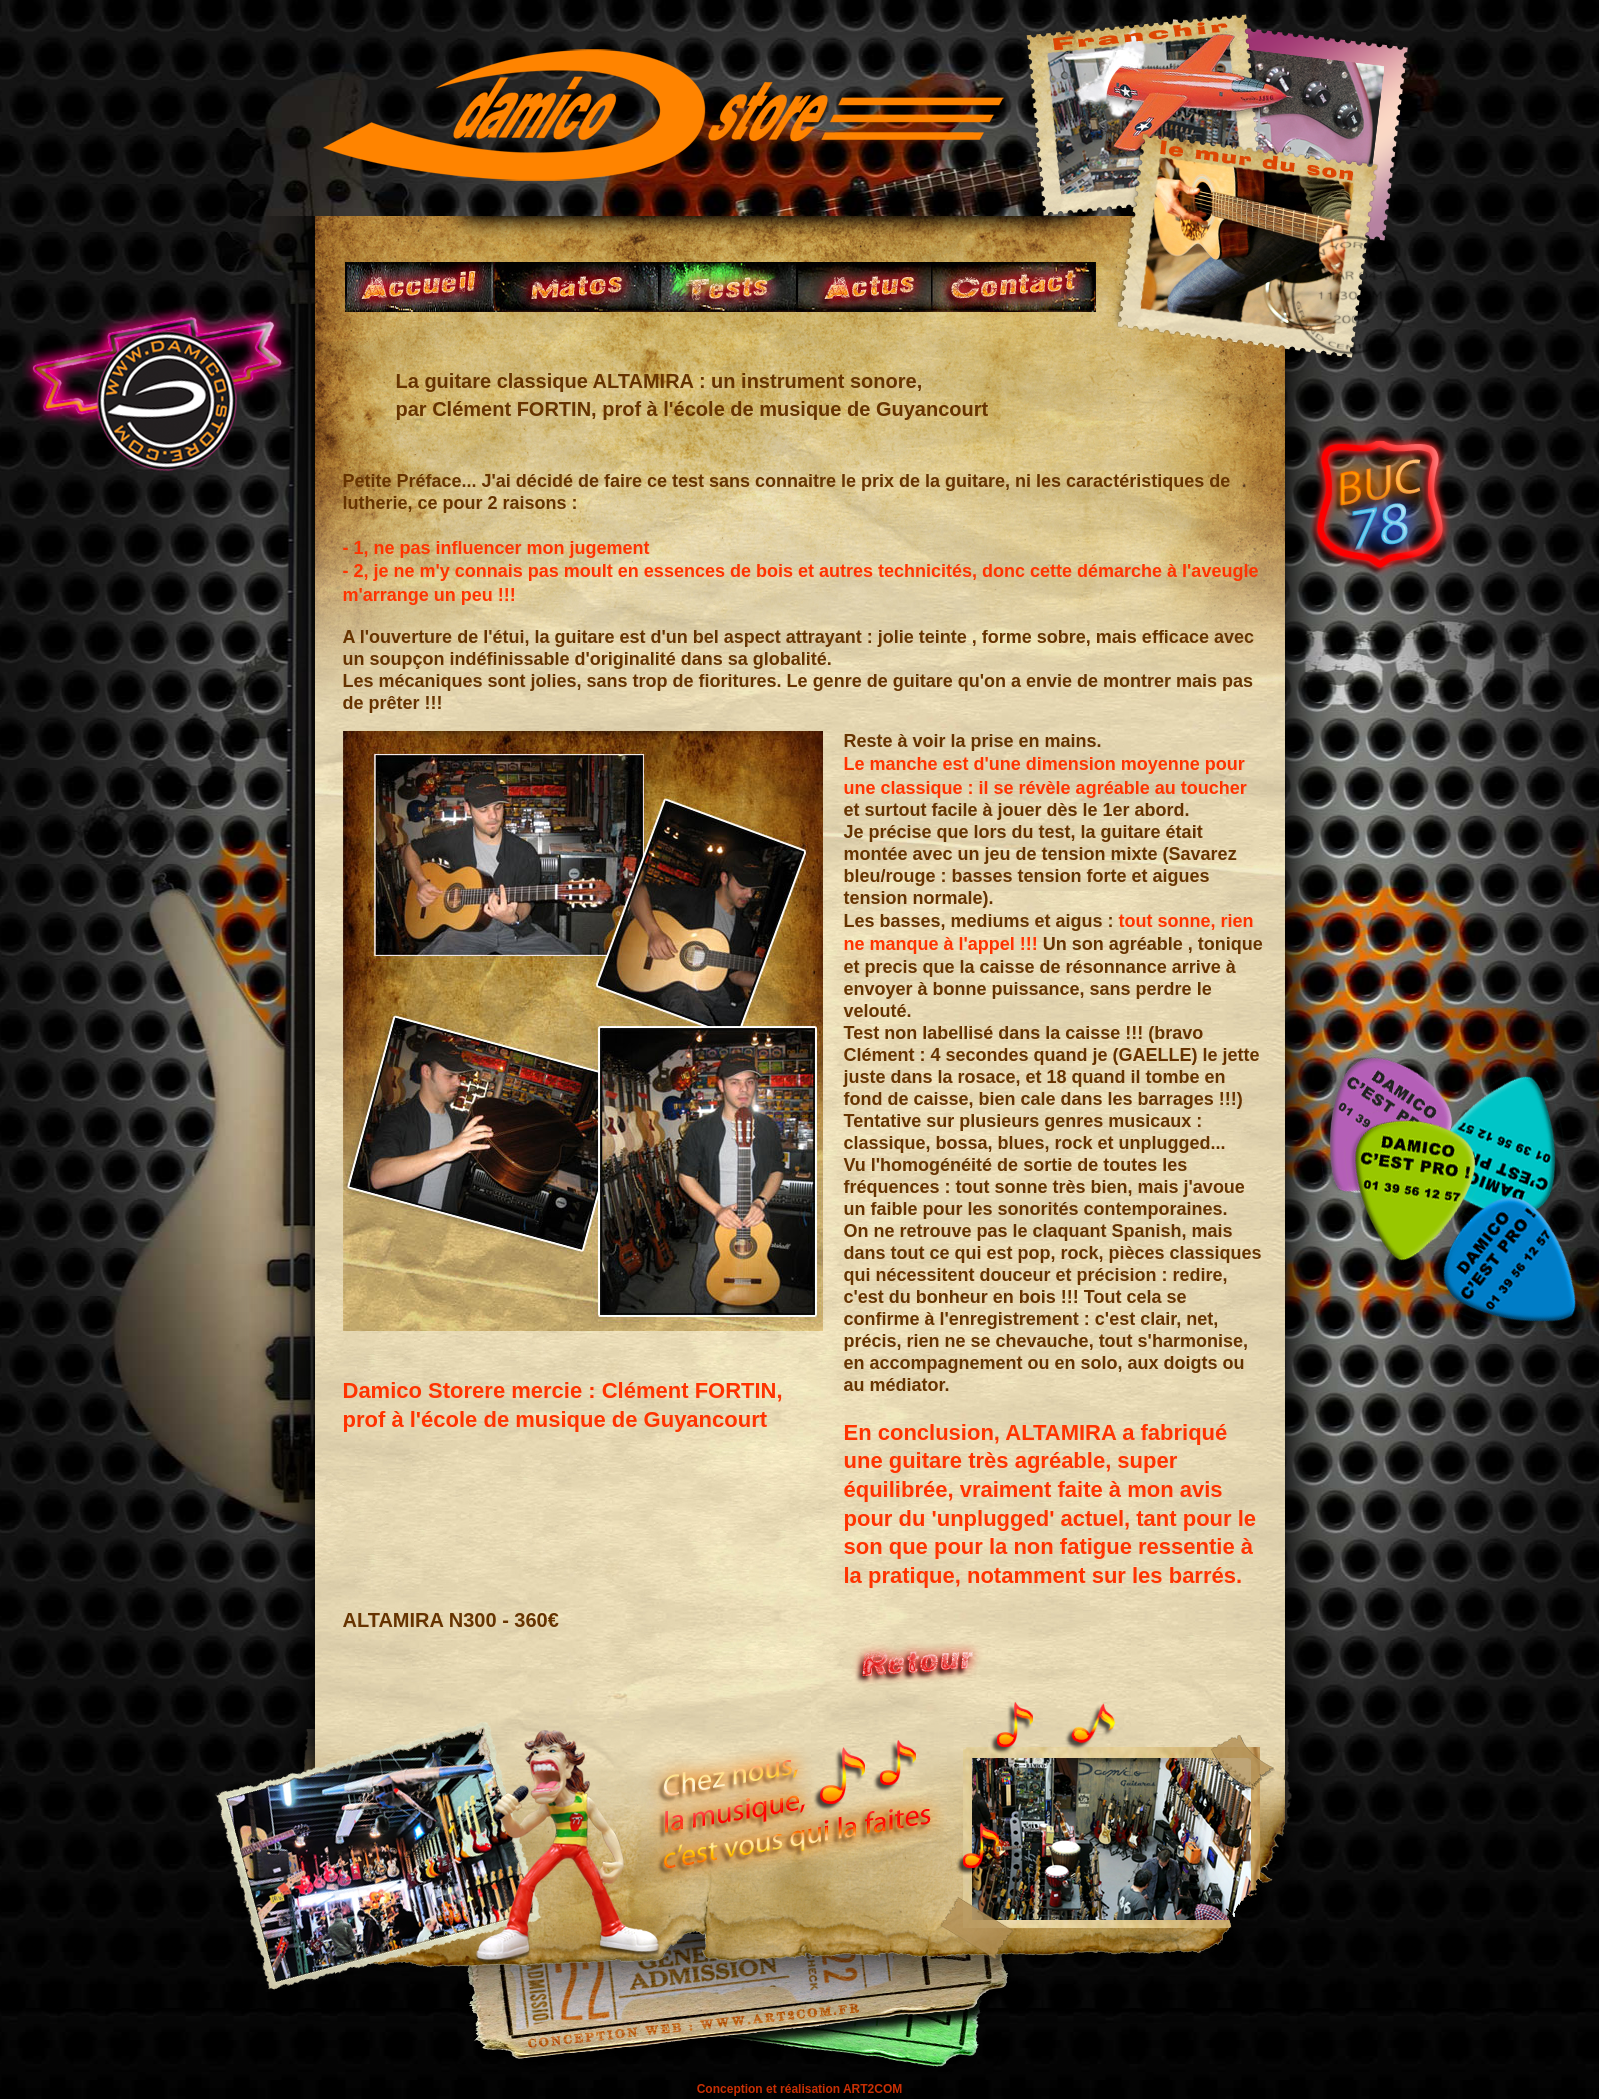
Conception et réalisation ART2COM (800, 2089)
